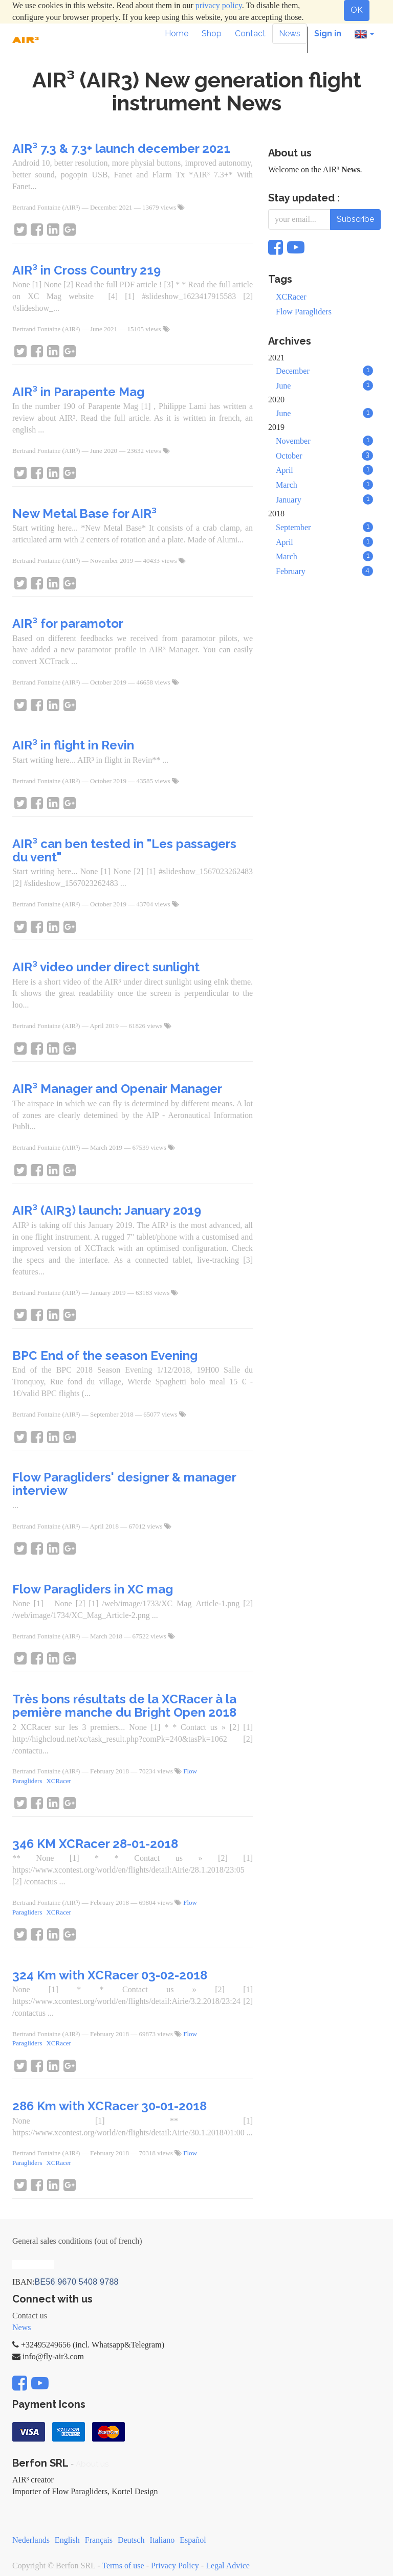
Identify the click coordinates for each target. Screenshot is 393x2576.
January (324, 499)
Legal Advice (228, 2565)
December (324, 371)
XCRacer (58, 1781)
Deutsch (131, 2540)
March (324, 485)
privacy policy (218, 5)
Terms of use (123, 2565)
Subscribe (355, 219)
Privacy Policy (175, 2565)
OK (357, 10)
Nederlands (31, 2540)
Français (99, 2540)
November (324, 441)
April (324, 470)
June (324, 385)
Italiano (161, 2540)
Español (193, 2540)
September (324, 527)
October (324, 455)
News (21, 2327)
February (324, 571)
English (67, 2540)
